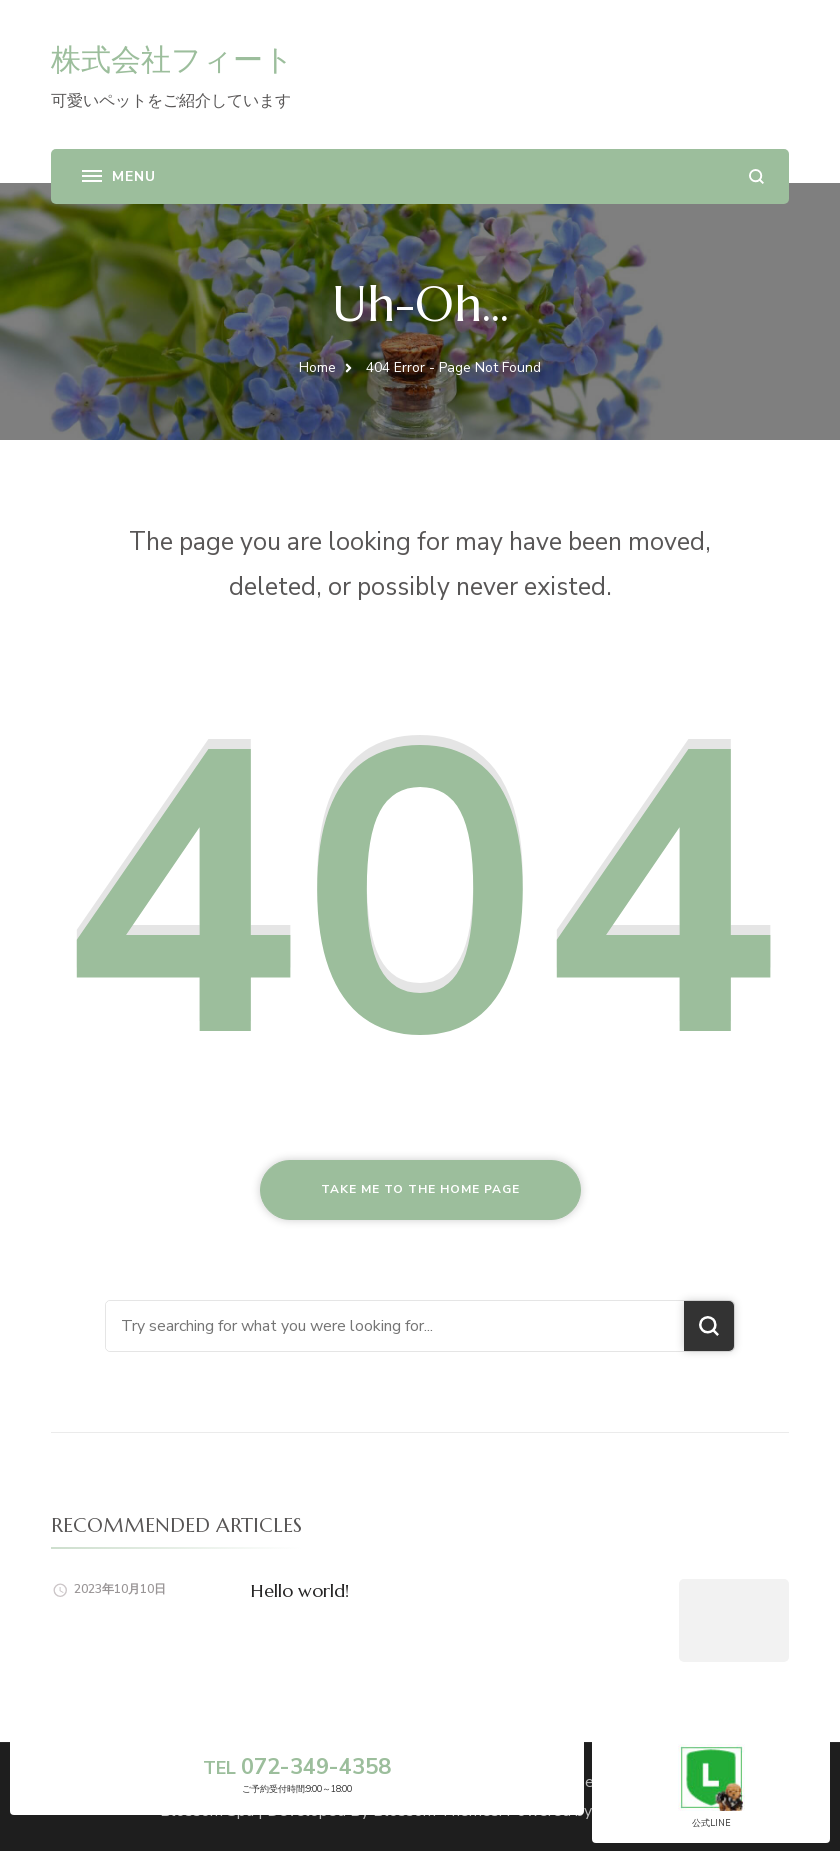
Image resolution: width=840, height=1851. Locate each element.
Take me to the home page (420, 1189)
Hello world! (300, 1590)
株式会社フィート (172, 59)
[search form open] (756, 176)
